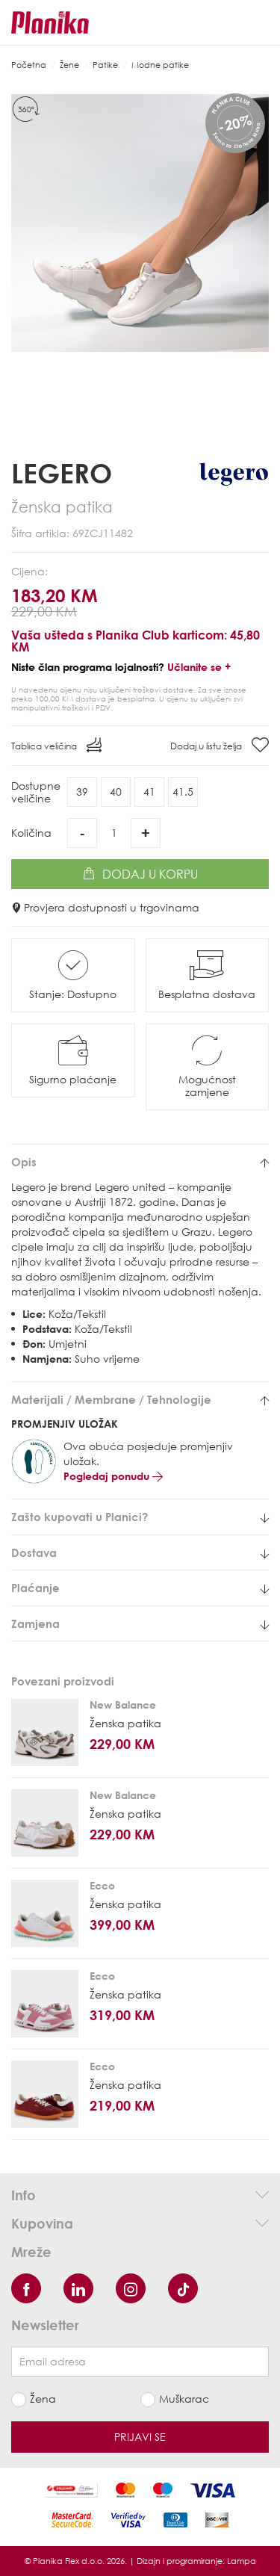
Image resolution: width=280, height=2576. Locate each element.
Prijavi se (140, 2436)
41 (149, 791)
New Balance (123, 1704)
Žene (69, 64)
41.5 (182, 791)
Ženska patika (125, 1723)
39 (82, 791)
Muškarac (184, 2398)
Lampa (241, 2561)
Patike (105, 64)
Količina (31, 832)
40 (116, 791)
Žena (43, 2398)
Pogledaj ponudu (113, 1476)
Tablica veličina (56, 744)
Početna (28, 64)
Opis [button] (140, 1162)
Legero (61, 472)
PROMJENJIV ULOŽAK (64, 1423)
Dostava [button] (140, 1552)
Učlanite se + (199, 666)
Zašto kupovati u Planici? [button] (140, 1517)
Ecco (102, 1885)
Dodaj (140, 874)
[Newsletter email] (140, 2362)
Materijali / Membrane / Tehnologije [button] (140, 1399)
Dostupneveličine (35, 792)
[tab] (140, 1162)
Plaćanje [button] (140, 1588)
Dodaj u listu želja (219, 744)
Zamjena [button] (140, 1623)
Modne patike (160, 64)
